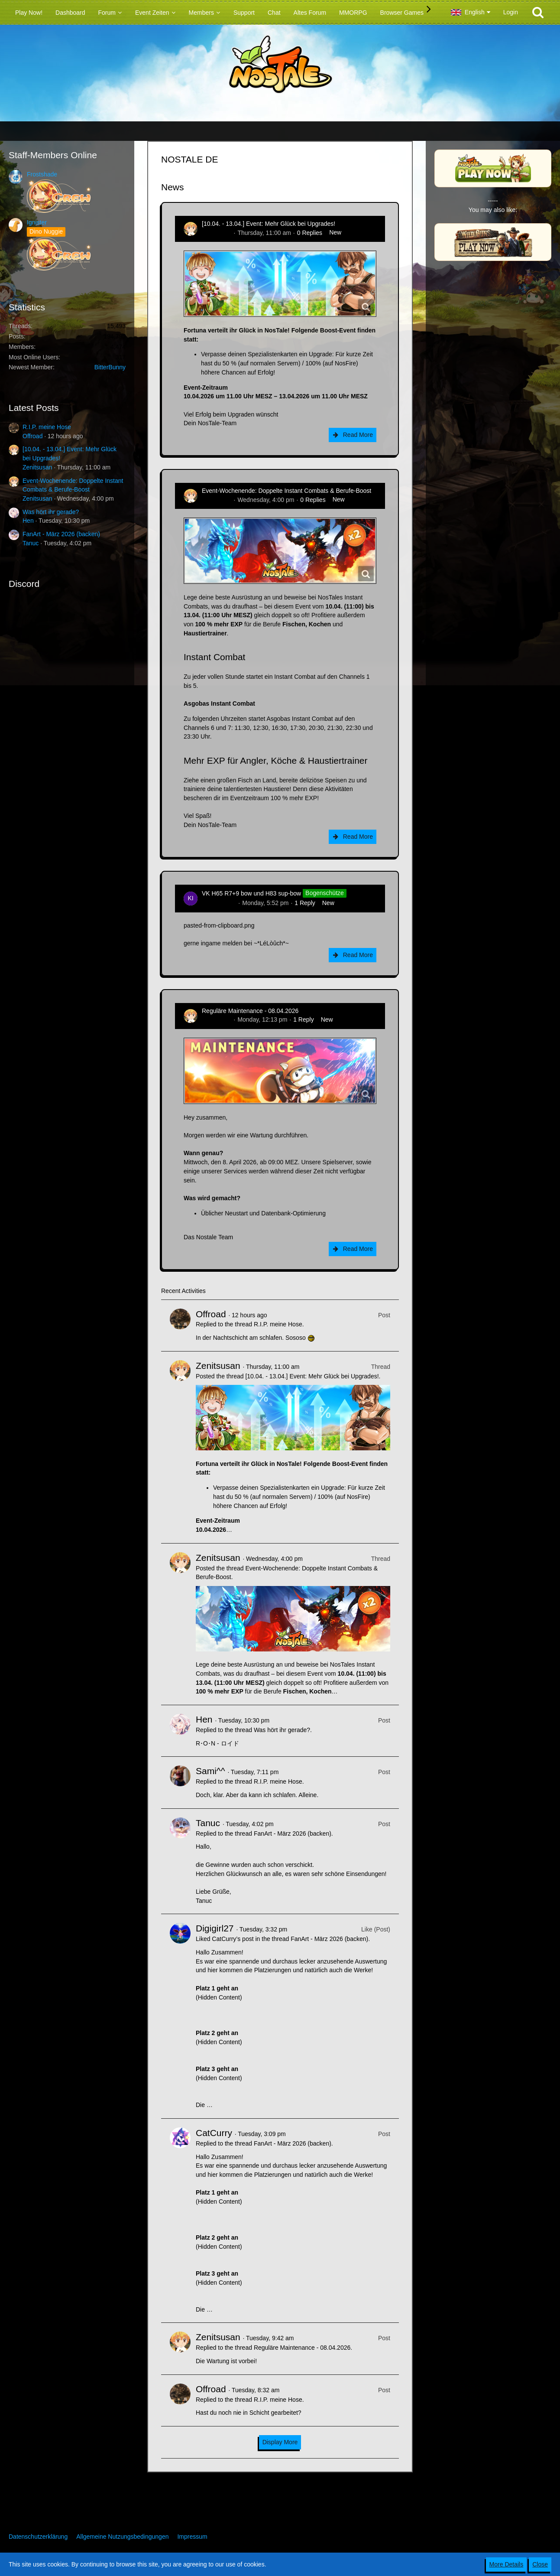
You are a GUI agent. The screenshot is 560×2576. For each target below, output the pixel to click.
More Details (506, 2564)
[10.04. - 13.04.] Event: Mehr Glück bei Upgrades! (268, 223)
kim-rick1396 (219, 902)
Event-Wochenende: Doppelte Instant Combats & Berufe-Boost (286, 490)
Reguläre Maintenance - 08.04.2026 (250, 1010)
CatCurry (214, 2133)
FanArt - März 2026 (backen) (61, 534)
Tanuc (31, 543)
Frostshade (42, 174)
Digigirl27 (215, 1928)
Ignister (37, 222)
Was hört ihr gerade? (51, 511)
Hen (28, 520)
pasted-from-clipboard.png (219, 925)
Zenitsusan (37, 467)
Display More (280, 2442)
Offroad (32, 436)
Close (540, 2564)
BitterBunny (110, 367)
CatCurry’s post (232, 1938)
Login (510, 12)
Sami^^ (210, 1771)
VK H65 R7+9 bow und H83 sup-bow (251, 892)
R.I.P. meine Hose (47, 426)
